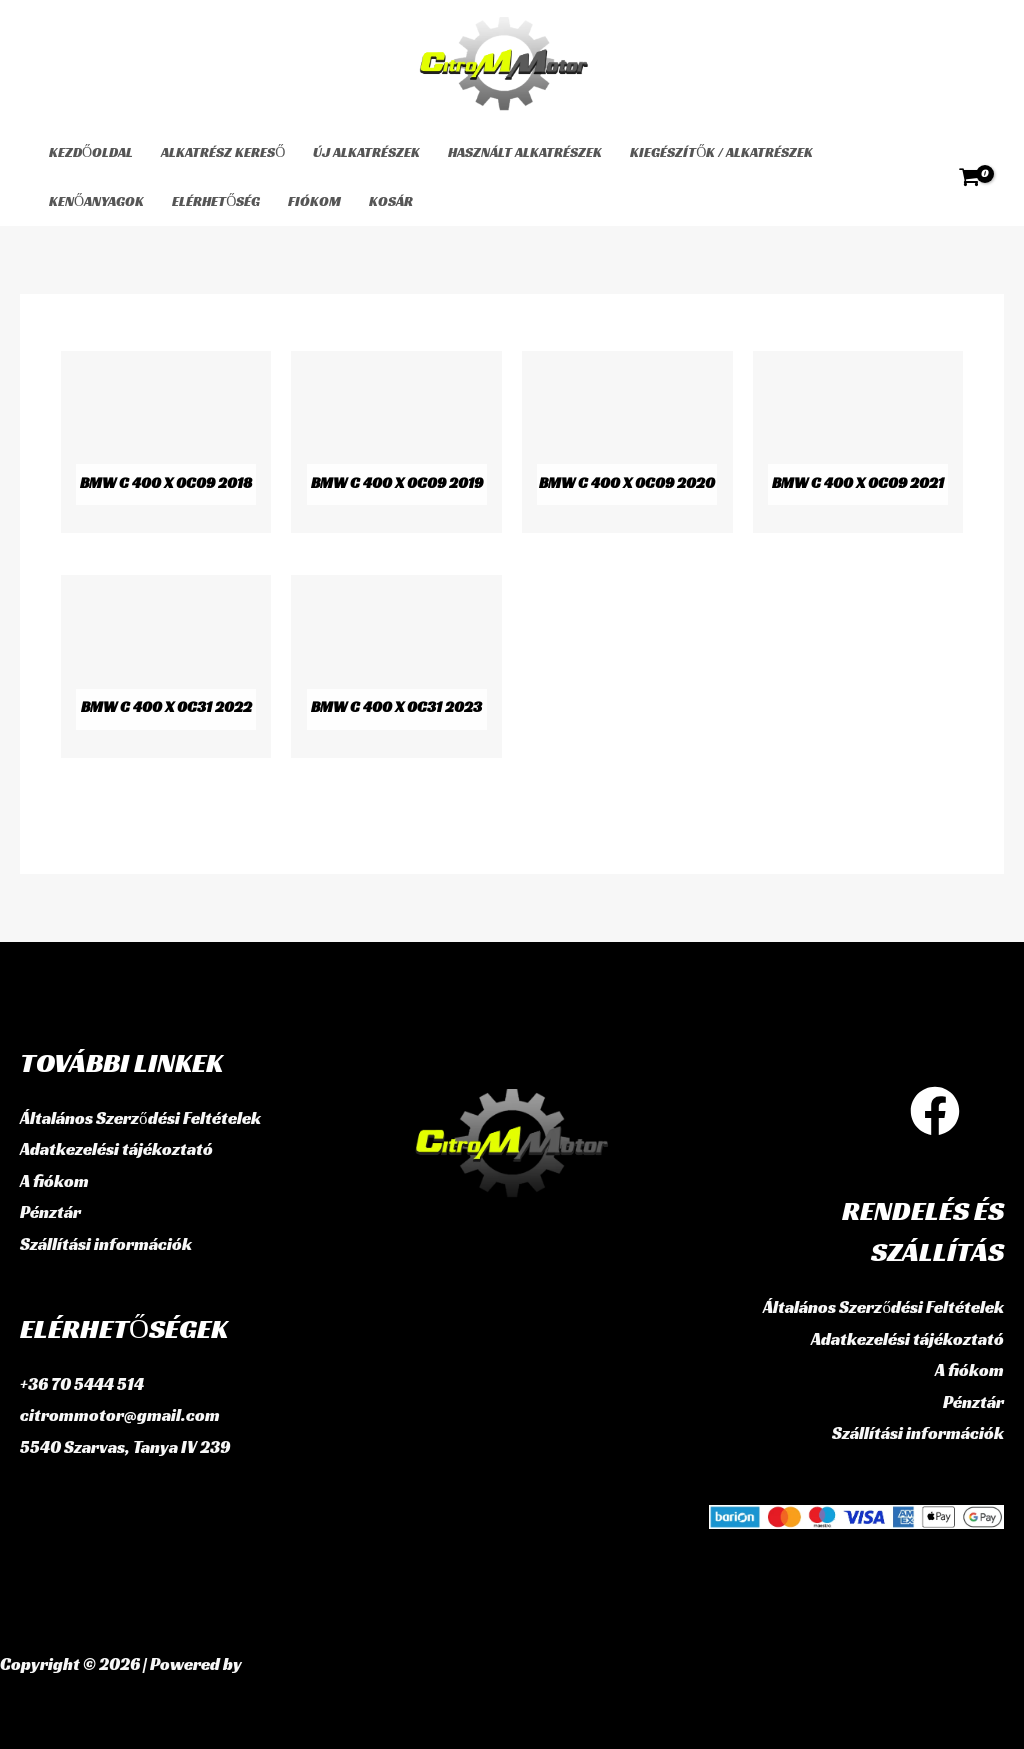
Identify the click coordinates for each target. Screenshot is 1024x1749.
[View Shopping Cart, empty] (969, 177)
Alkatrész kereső (223, 152)
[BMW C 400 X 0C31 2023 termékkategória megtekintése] (396, 666)
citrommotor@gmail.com (120, 1415)
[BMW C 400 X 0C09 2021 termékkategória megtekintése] (858, 442)
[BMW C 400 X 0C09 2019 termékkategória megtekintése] (396, 442)
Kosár (391, 201)
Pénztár (50, 1212)
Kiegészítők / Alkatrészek (721, 152)
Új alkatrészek (366, 152)
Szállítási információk (106, 1244)
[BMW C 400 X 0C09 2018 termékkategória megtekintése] (166, 442)
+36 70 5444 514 (82, 1384)
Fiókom (314, 201)
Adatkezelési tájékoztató (116, 1149)
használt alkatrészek (525, 152)
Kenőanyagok (96, 201)
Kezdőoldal (91, 152)
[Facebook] (935, 1111)
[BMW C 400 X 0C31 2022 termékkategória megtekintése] (166, 666)
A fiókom (54, 1181)
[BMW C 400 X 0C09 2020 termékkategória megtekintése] (627, 442)
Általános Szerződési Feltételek (140, 1118)
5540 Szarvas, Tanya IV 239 (125, 1447)
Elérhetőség (216, 201)
